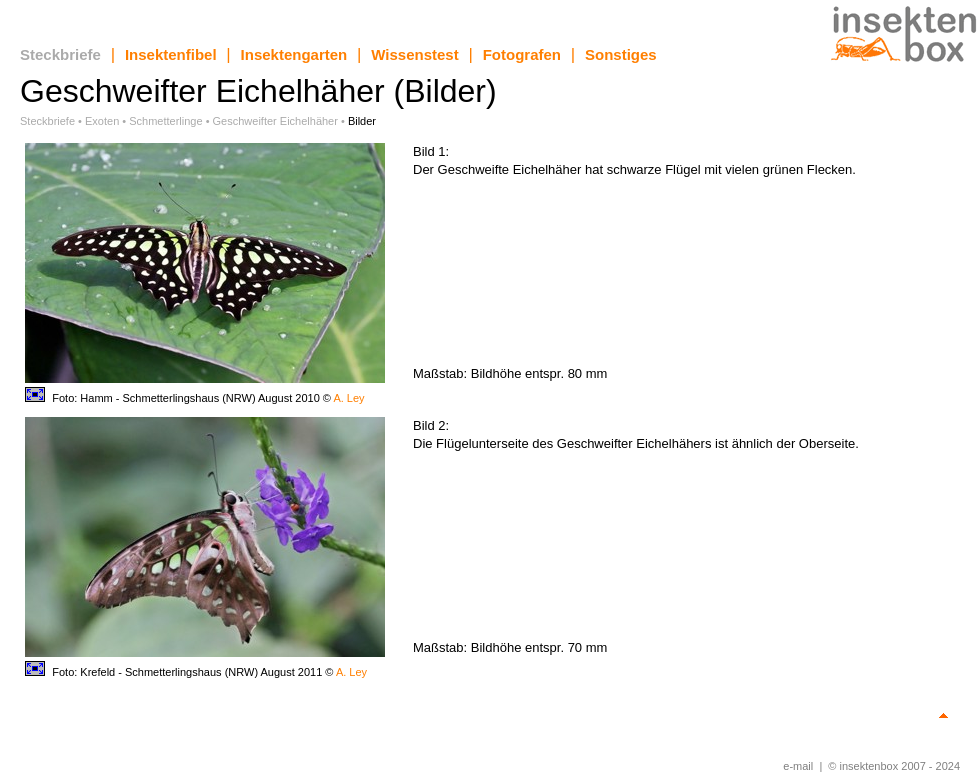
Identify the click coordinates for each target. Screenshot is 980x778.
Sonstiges (621, 54)
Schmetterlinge (165, 121)
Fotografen (522, 54)
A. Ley (348, 398)
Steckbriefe (60, 54)
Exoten (102, 121)
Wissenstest (414, 54)
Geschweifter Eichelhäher (275, 121)
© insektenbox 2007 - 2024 (894, 766)
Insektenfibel (171, 54)
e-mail (798, 766)
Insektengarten (294, 54)
